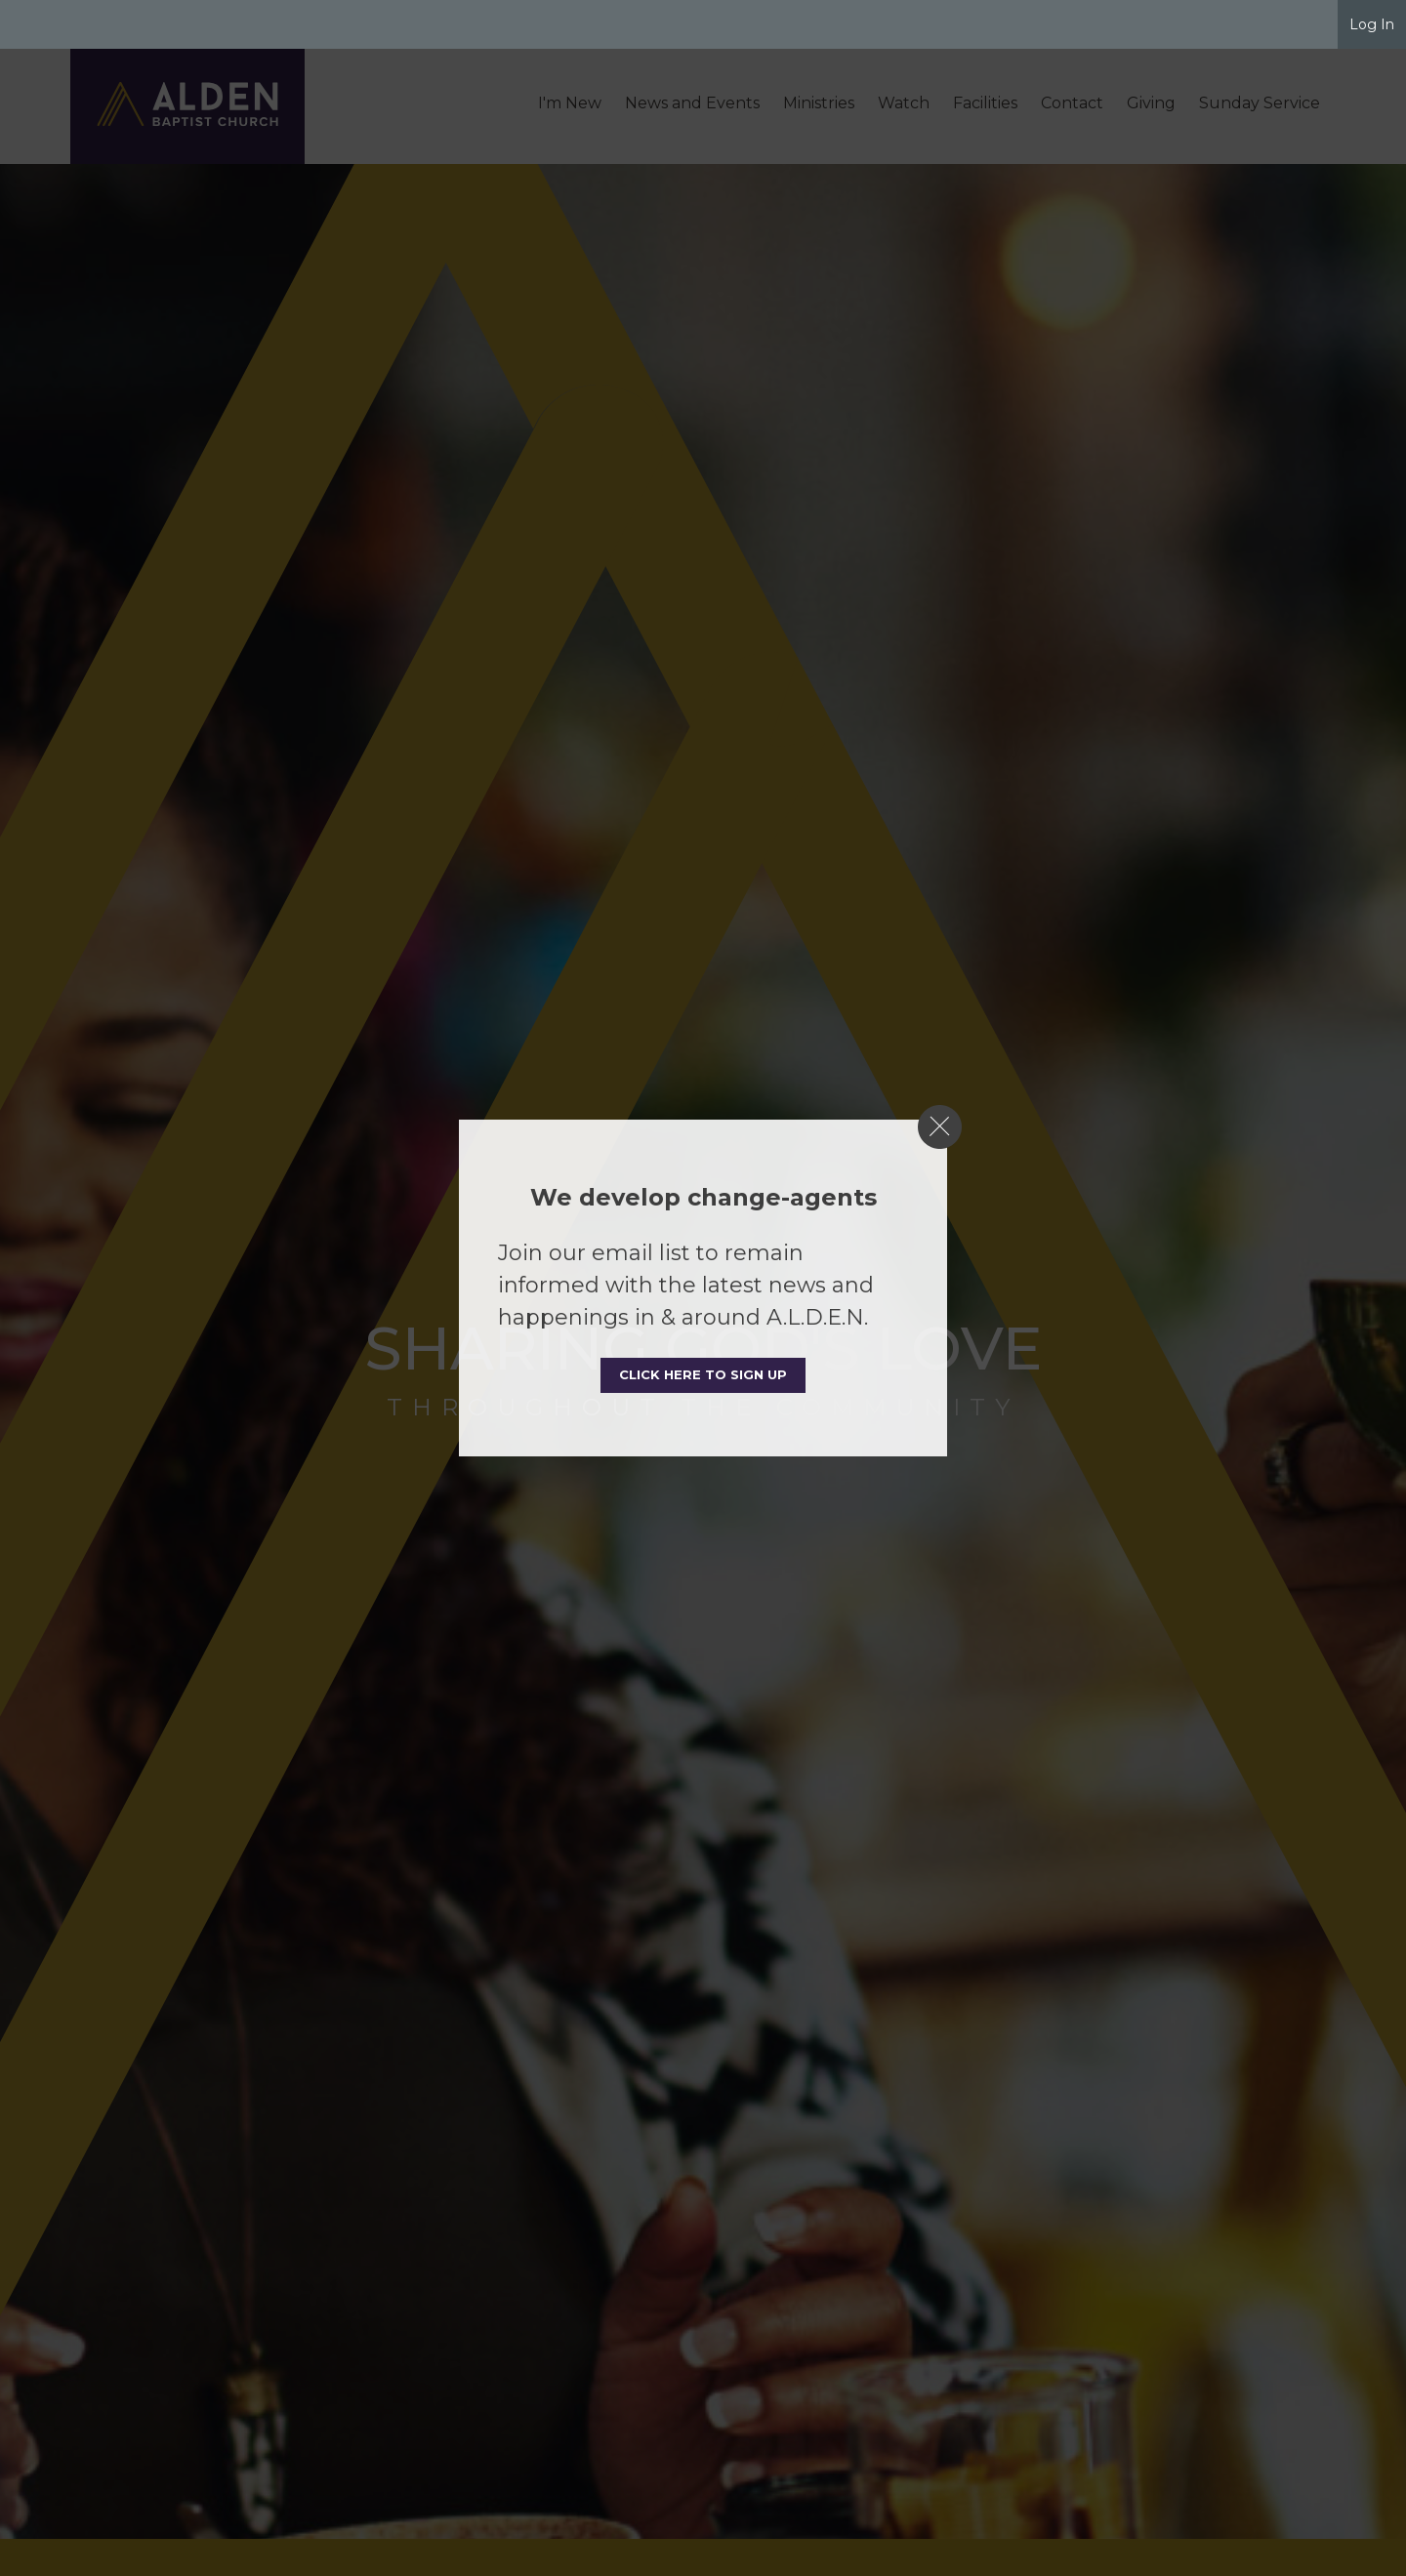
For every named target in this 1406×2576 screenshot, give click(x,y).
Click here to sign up (703, 1374)
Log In (1371, 24)
